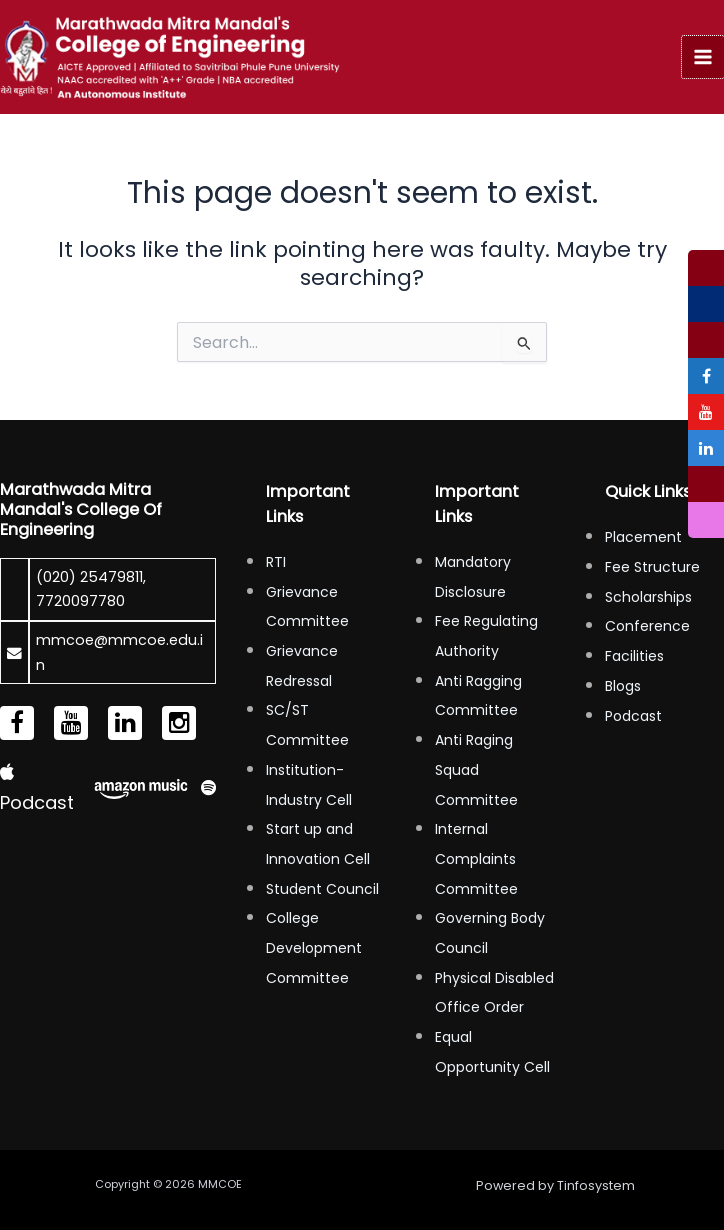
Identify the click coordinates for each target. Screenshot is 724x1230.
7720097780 (80, 601)
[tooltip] (706, 268)
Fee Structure (652, 567)
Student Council (322, 889)
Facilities (634, 656)
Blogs (623, 686)
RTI (276, 562)
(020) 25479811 (89, 577)
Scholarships (648, 597)
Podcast (633, 716)
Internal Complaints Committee (476, 858)
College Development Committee (314, 947)
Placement (643, 537)
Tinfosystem (596, 1185)
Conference (647, 626)
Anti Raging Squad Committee (476, 769)
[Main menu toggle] (703, 57)
